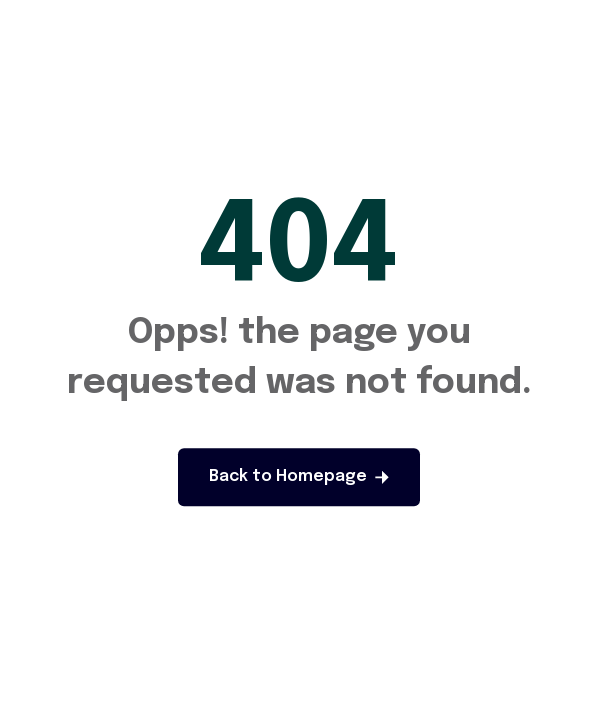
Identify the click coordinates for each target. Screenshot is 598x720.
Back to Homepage (299, 476)
